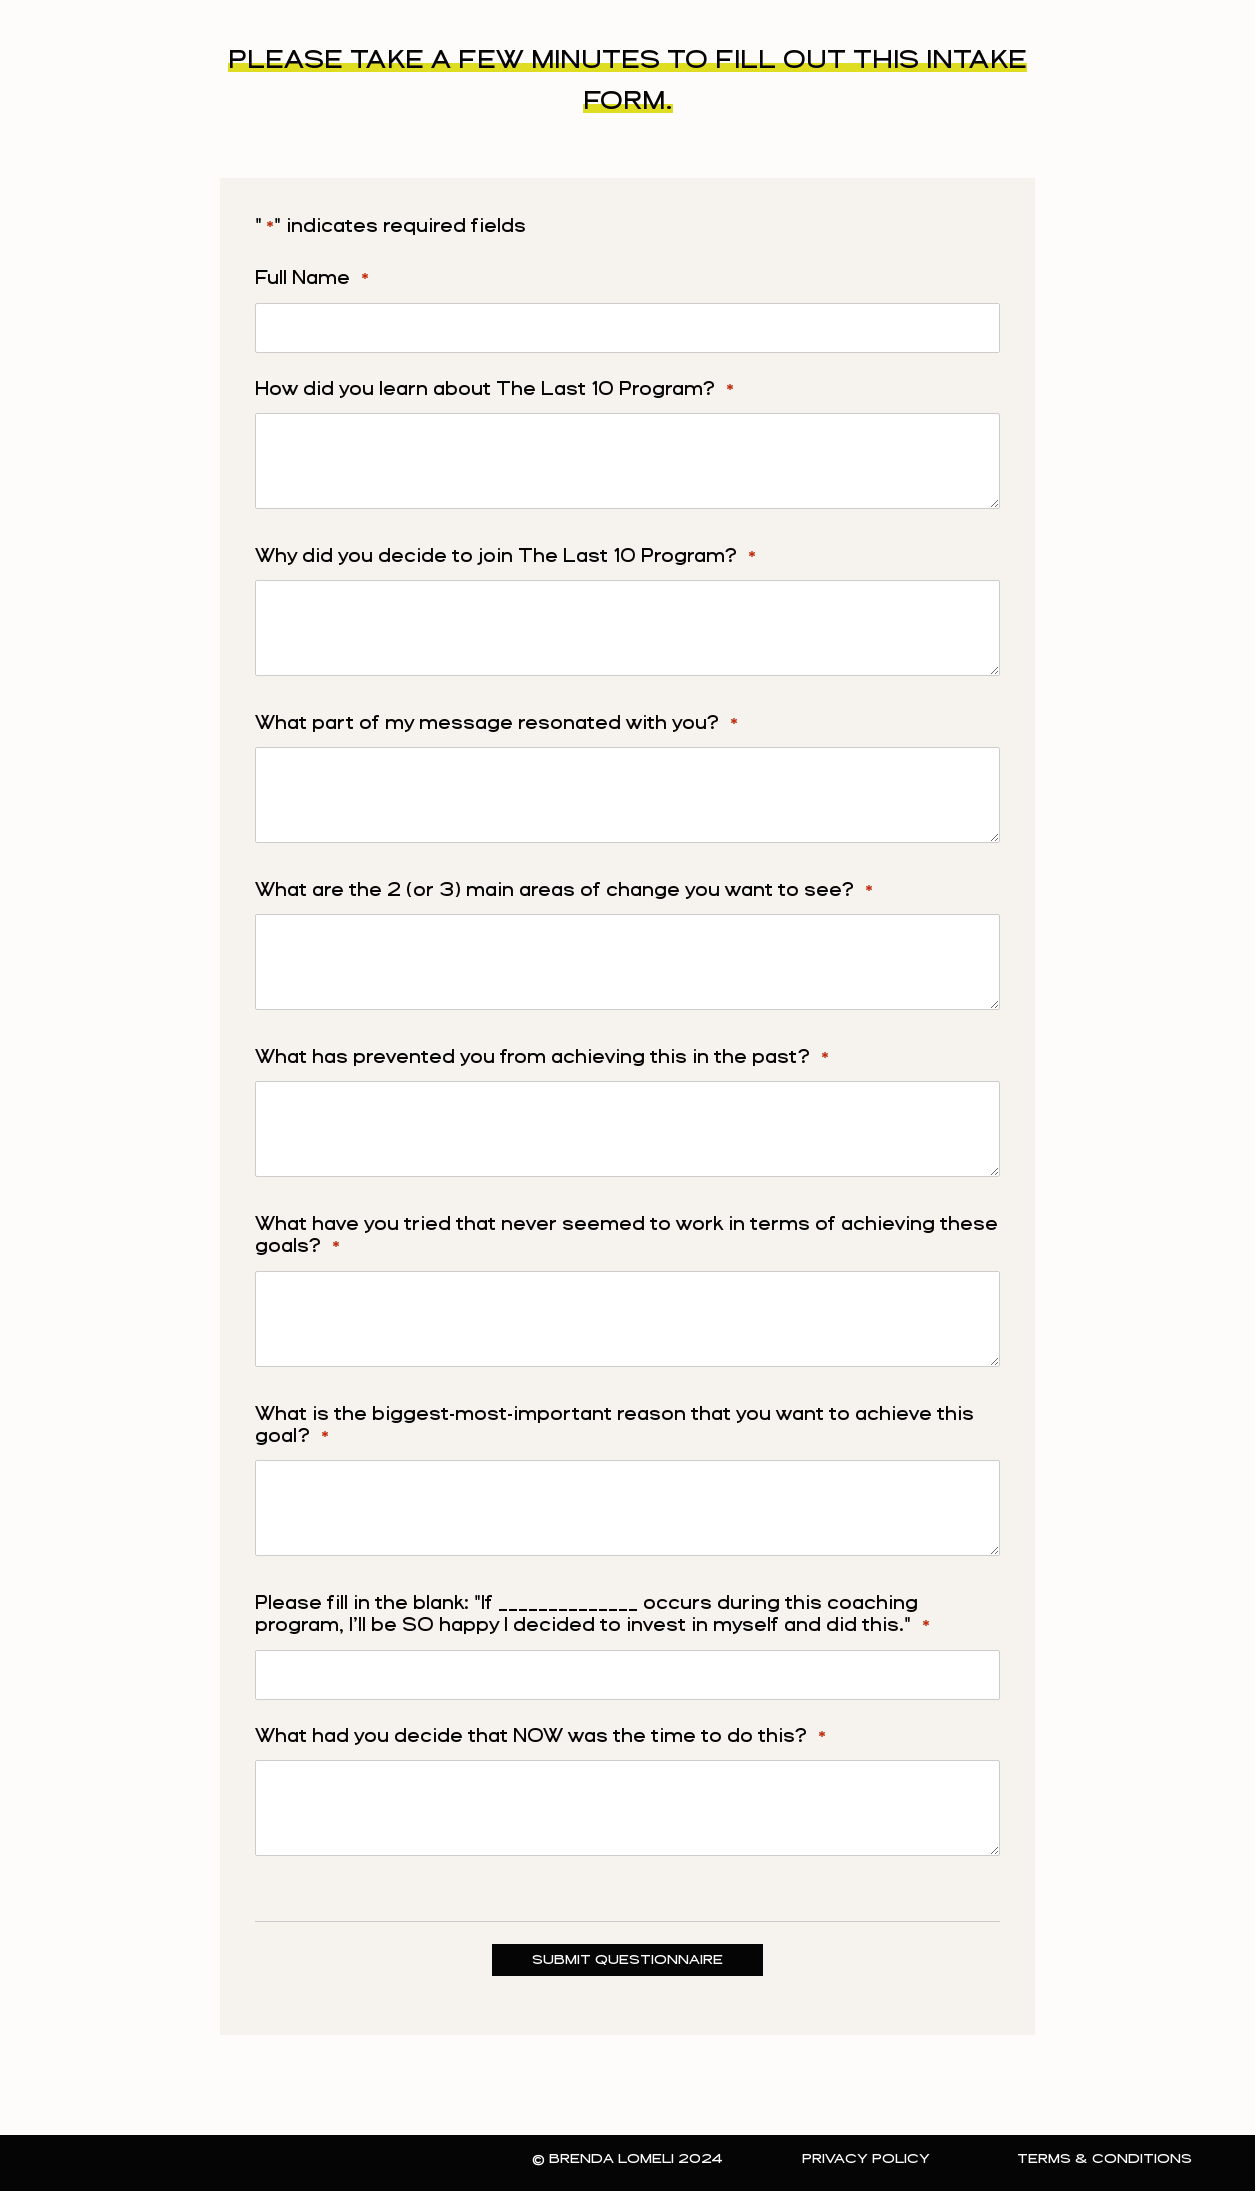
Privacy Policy (866, 2159)
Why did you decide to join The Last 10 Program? (505, 558)
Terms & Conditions (1104, 2159)
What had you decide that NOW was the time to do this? (540, 1738)
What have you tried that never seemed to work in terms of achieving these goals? (626, 1237)
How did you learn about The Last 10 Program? (494, 391)
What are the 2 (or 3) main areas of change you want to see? (564, 892)
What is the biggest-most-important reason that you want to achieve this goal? (614, 1427)
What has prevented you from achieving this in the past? (542, 1059)
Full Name (312, 280)
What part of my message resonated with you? (496, 725)
